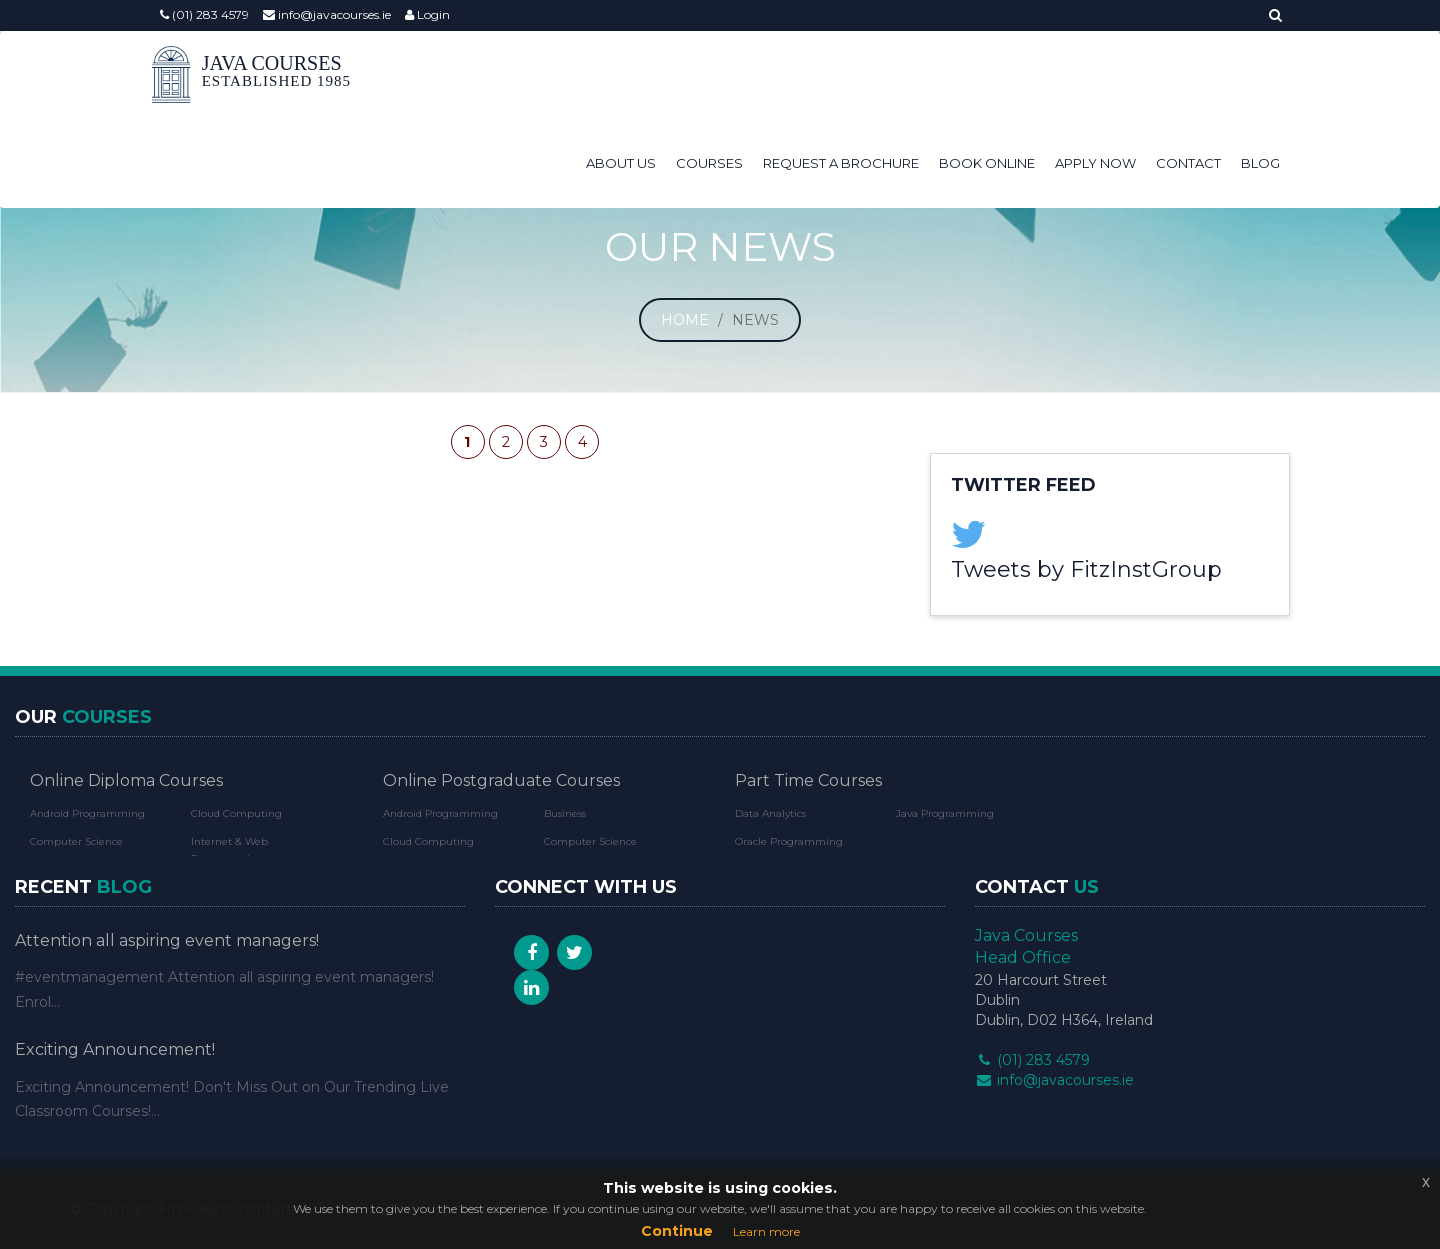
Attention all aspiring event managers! (167, 940)
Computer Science (76, 841)
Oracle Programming (789, 841)
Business (565, 813)
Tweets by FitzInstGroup (1086, 569)
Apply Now (1095, 76)
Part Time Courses (808, 780)
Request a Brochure (841, 76)
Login (427, 14)
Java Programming (945, 813)
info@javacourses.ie (327, 14)
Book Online (987, 76)
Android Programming (87, 813)
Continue (677, 1231)
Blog (1260, 76)
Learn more (766, 1231)
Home (685, 320)
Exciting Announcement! (115, 1049)
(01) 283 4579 (204, 14)
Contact (1188, 76)
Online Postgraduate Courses (501, 780)
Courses (709, 76)
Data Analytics (770, 813)
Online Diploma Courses (126, 780)
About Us (621, 76)
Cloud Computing (236, 813)
